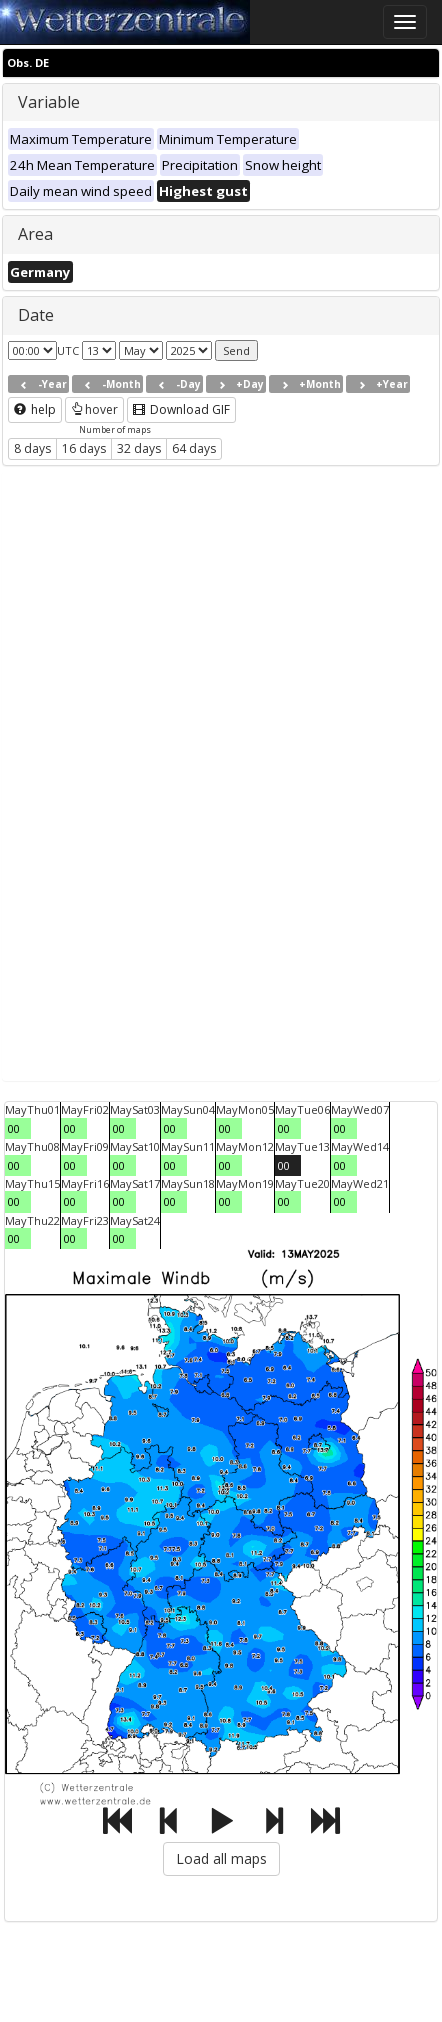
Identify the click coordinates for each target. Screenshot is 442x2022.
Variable (49, 102)
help (35, 409)
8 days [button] (32, 448)
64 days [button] (194, 448)
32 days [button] (139, 448)
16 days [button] (84, 448)
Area (35, 234)
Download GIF (181, 409)
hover (94, 409)
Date (36, 315)
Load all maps (221, 1858)
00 (14, 1128)
